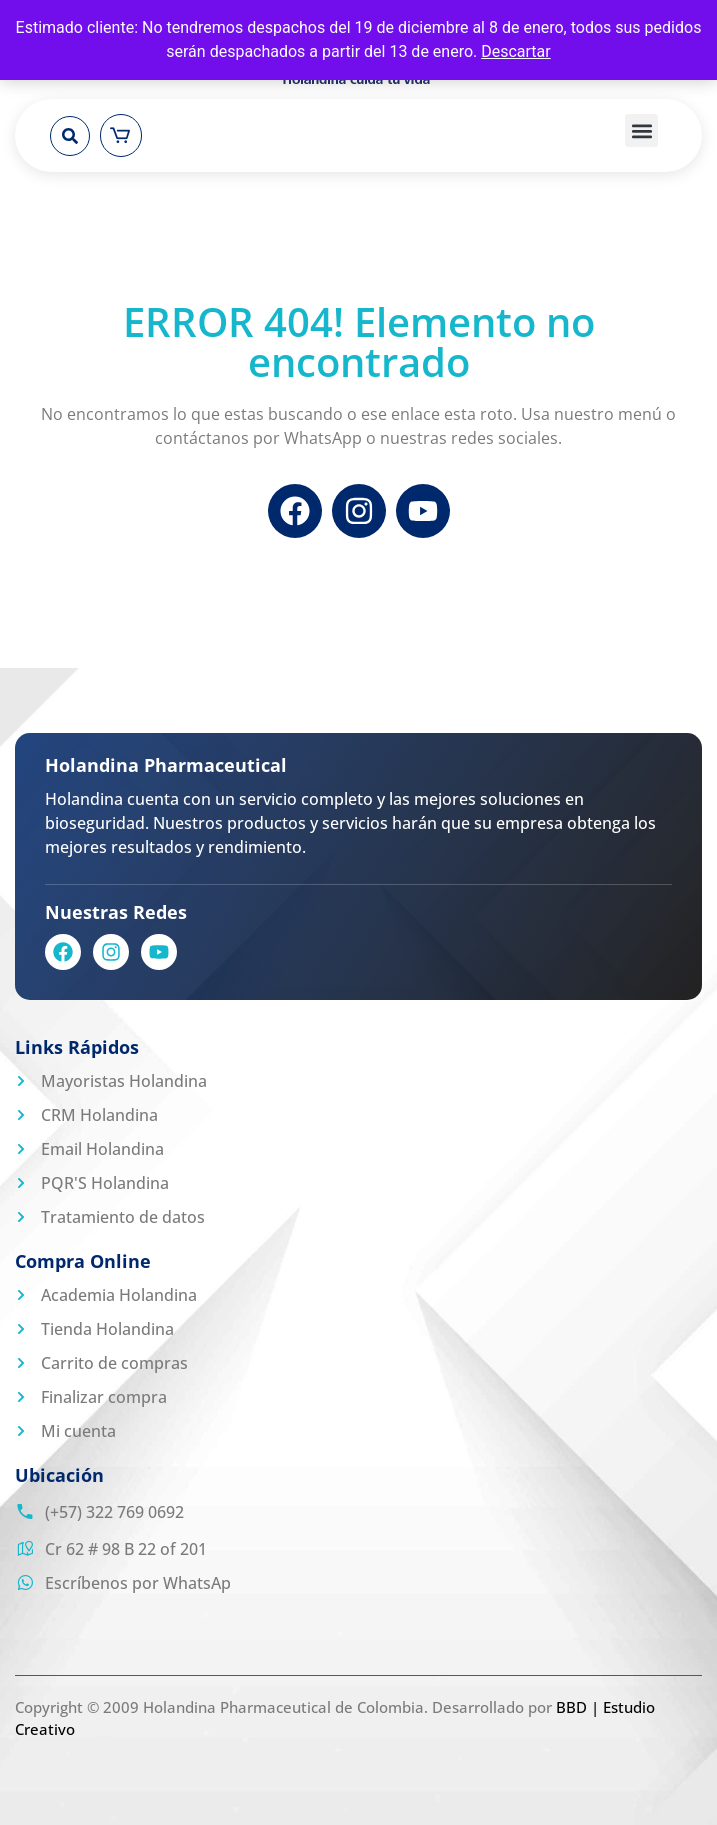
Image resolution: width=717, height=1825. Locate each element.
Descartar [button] (516, 51)
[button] (70, 136)
